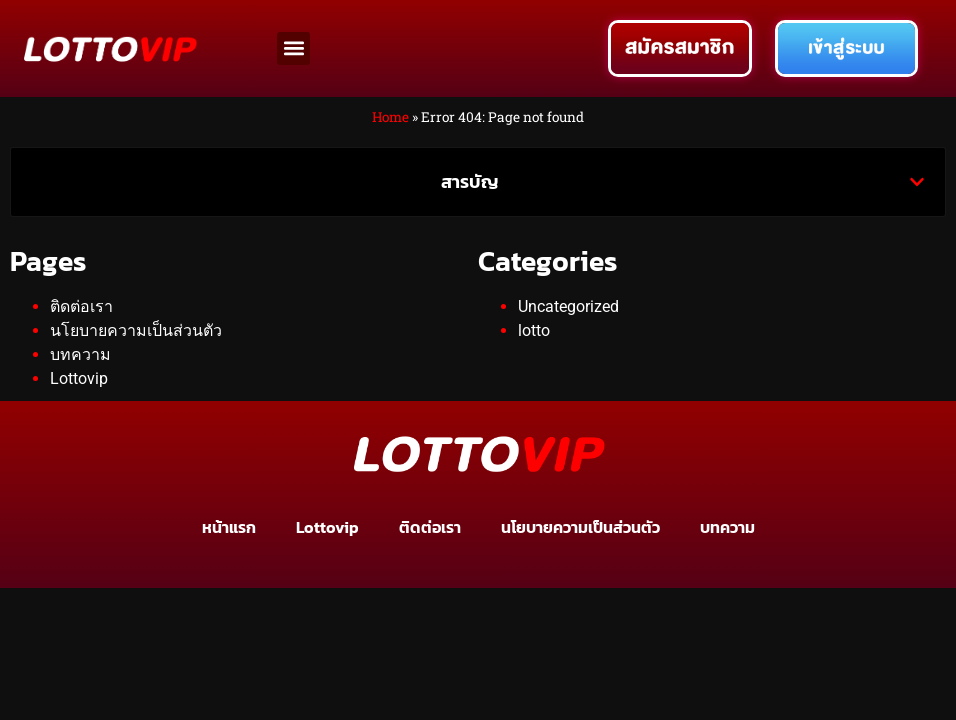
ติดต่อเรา (81, 306)
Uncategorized (568, 306)
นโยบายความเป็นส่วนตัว (136, 330)
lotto (534, 330)
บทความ (80, 354)
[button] (293, 48)
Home (390, 117)
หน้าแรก (229, 527)
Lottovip (79, 378)
